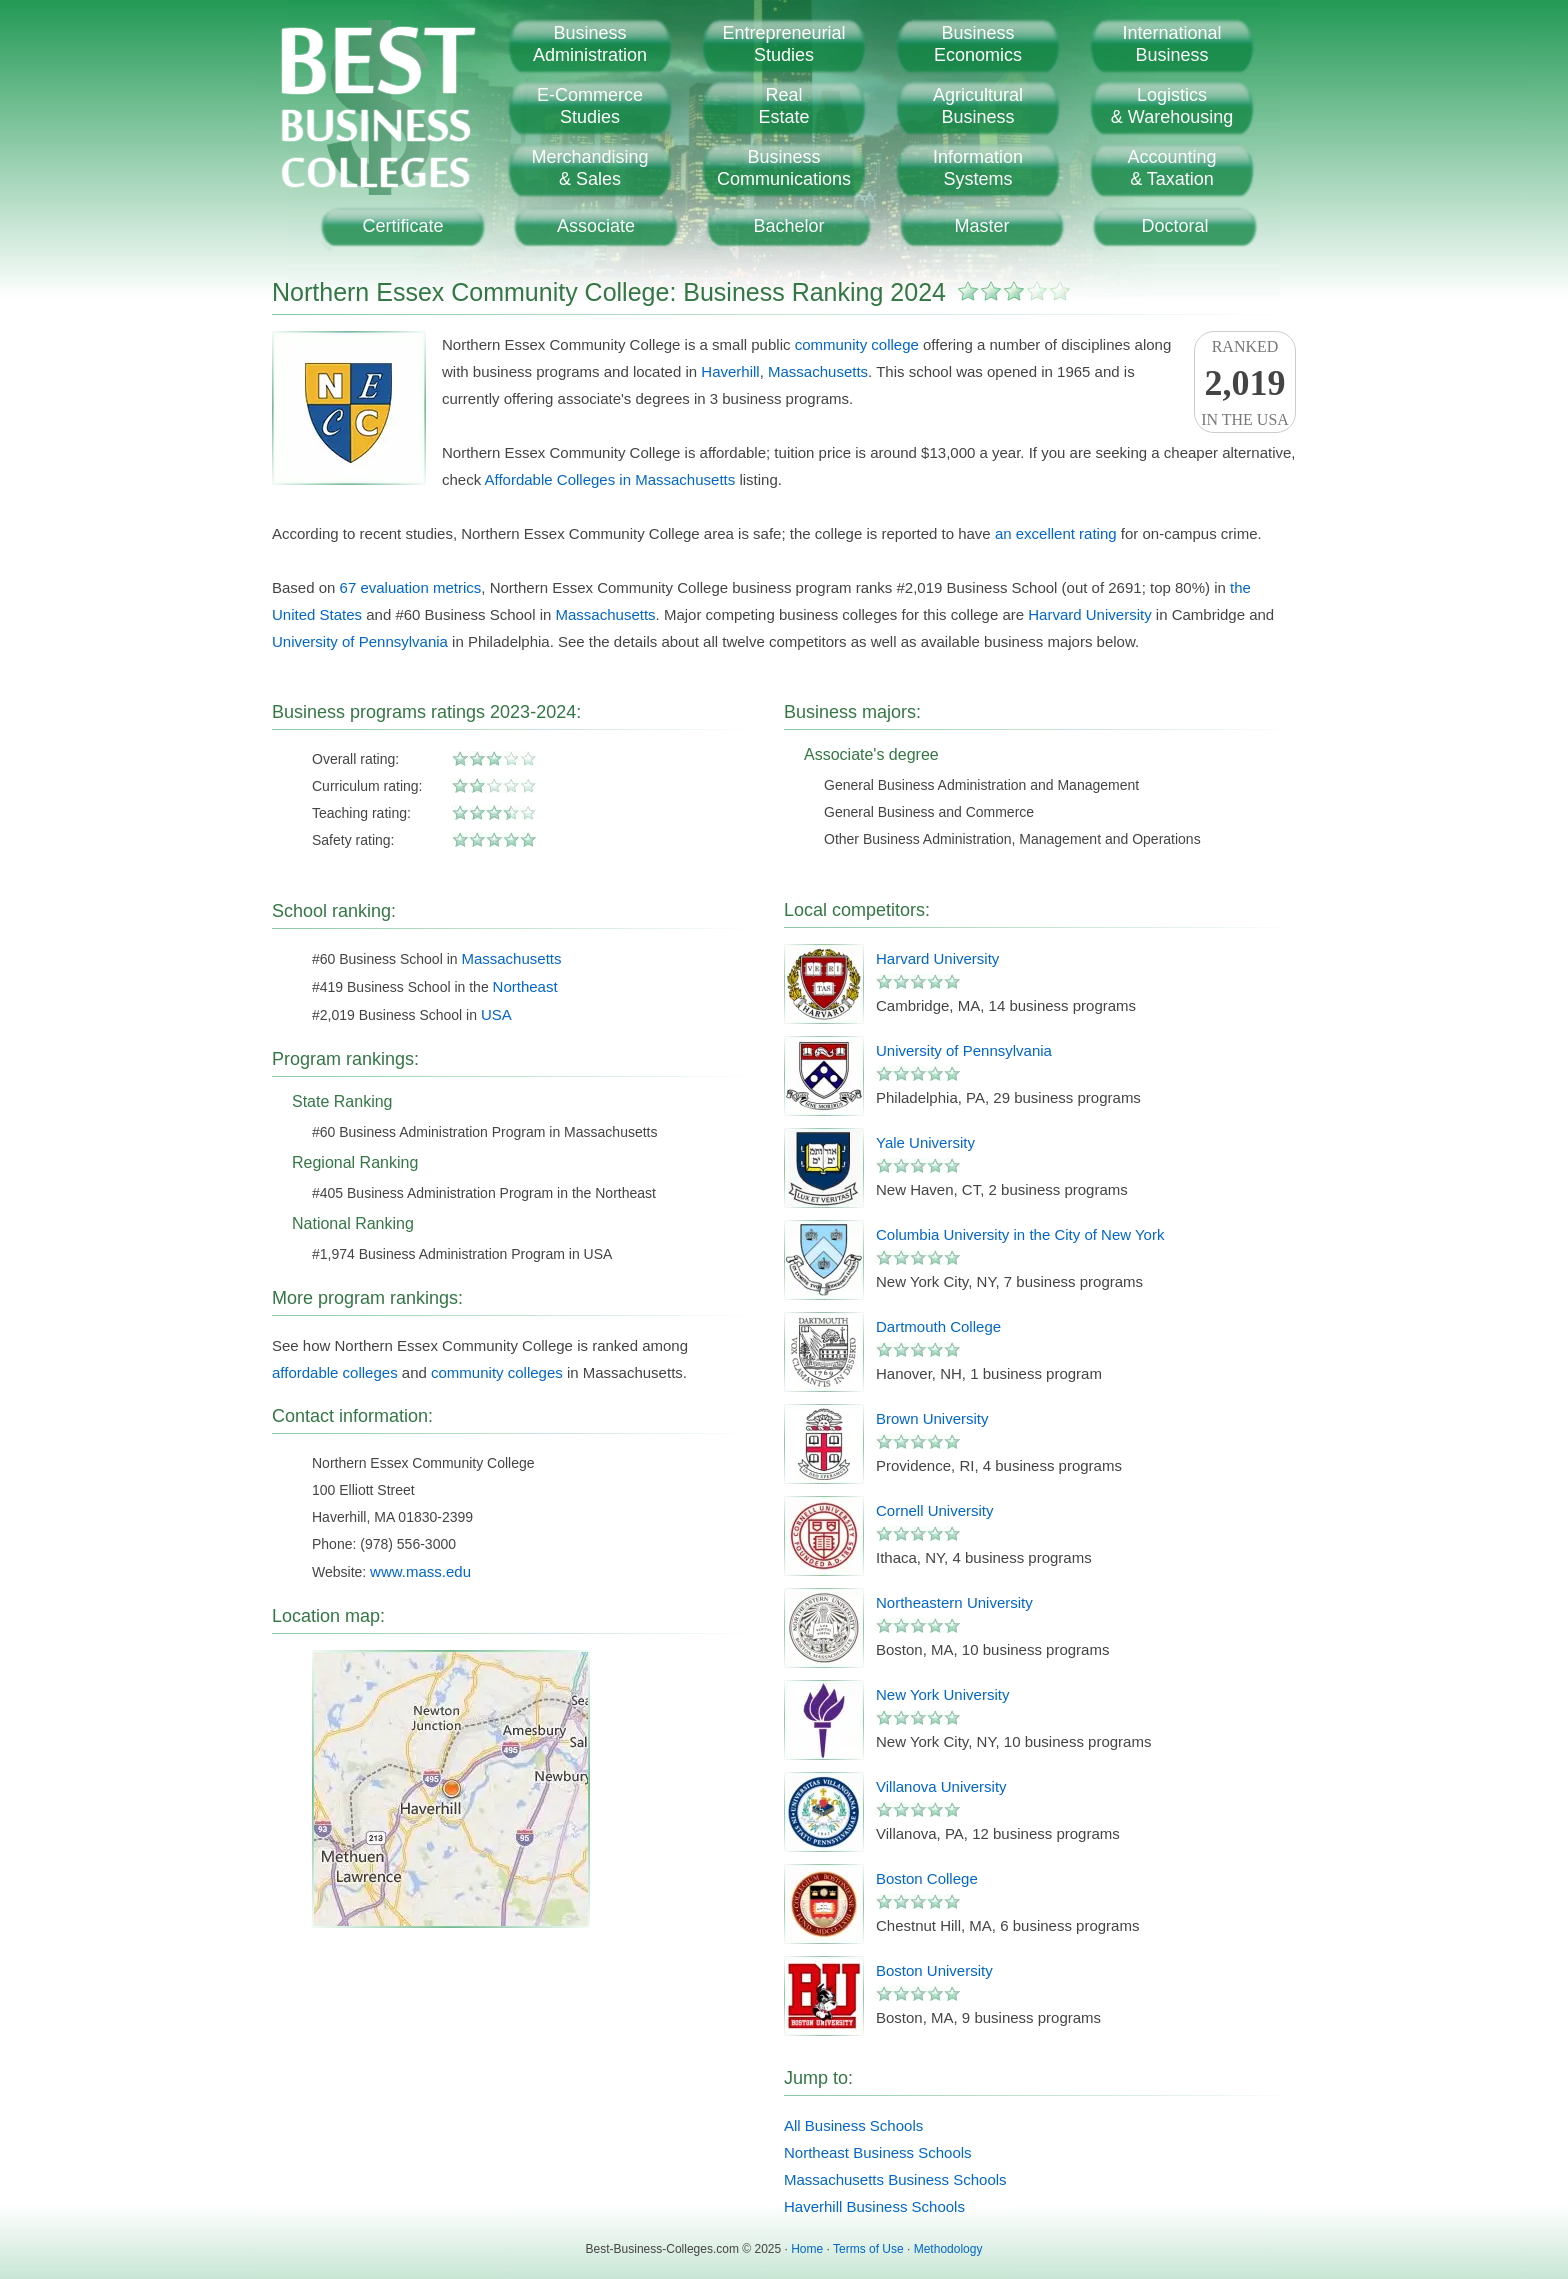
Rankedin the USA (1245, 383)
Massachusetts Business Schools (895, 2179)
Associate (596, 226)
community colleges (497, 1372)
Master (981, 226)
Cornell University (935, 1510)
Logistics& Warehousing (1172, 106)
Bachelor (788, 226)
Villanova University (941, 1786)
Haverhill (730, 371)
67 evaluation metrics (411, 587)
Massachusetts (818, 371)
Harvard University (1089, 614)
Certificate (402, 226)
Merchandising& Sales (589, 168)
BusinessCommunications (784, 168)
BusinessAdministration (590, 44)
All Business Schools (853, 2125)
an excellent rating (1056, 533)
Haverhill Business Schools (874, 2206)
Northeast (525, 986)
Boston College (927, 1878)
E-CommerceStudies (590, 106)
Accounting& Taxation (1171, 168)
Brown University (932, 1418)
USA (496, 1014)
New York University (942, 1694)
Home (807, 2249)
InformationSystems (978, 168)
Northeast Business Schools (878, 2152)
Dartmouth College (938, 1326)
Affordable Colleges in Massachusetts (610, 479)
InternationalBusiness (1171, 44)
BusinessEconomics (978, 44)
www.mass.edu (420, 1571)
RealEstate (783, 106)
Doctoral (1174, 226)
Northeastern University (954, 1602)
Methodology (948, 2249)
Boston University (934, 1970)
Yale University (925, 1142)
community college (857, 344)
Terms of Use (868, 2249)
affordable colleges (335, 1372)
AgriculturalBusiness (978, 106)
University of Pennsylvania (360, 641)
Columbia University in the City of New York (1020, 1234)
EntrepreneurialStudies (783, 44)
